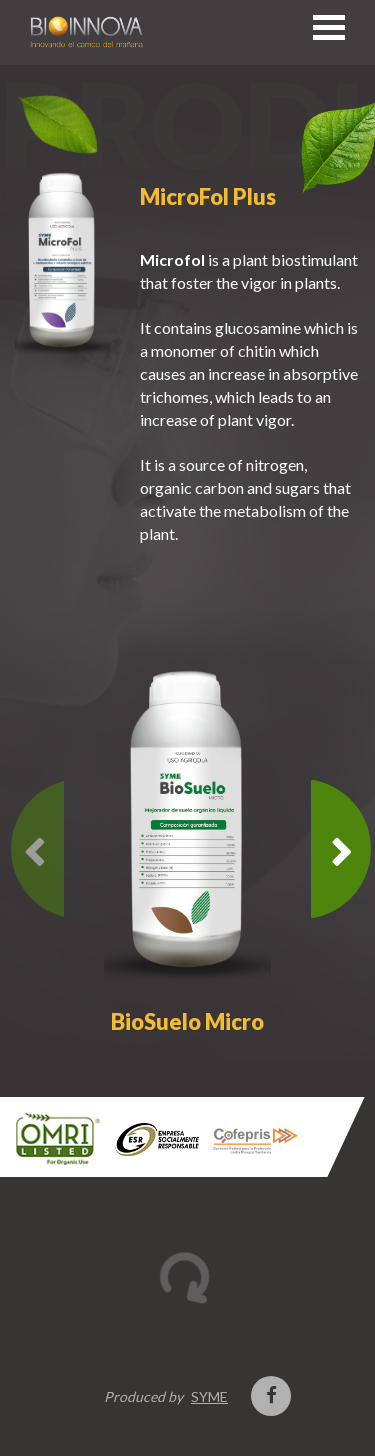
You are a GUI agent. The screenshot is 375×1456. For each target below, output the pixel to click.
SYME (209, 1396)
